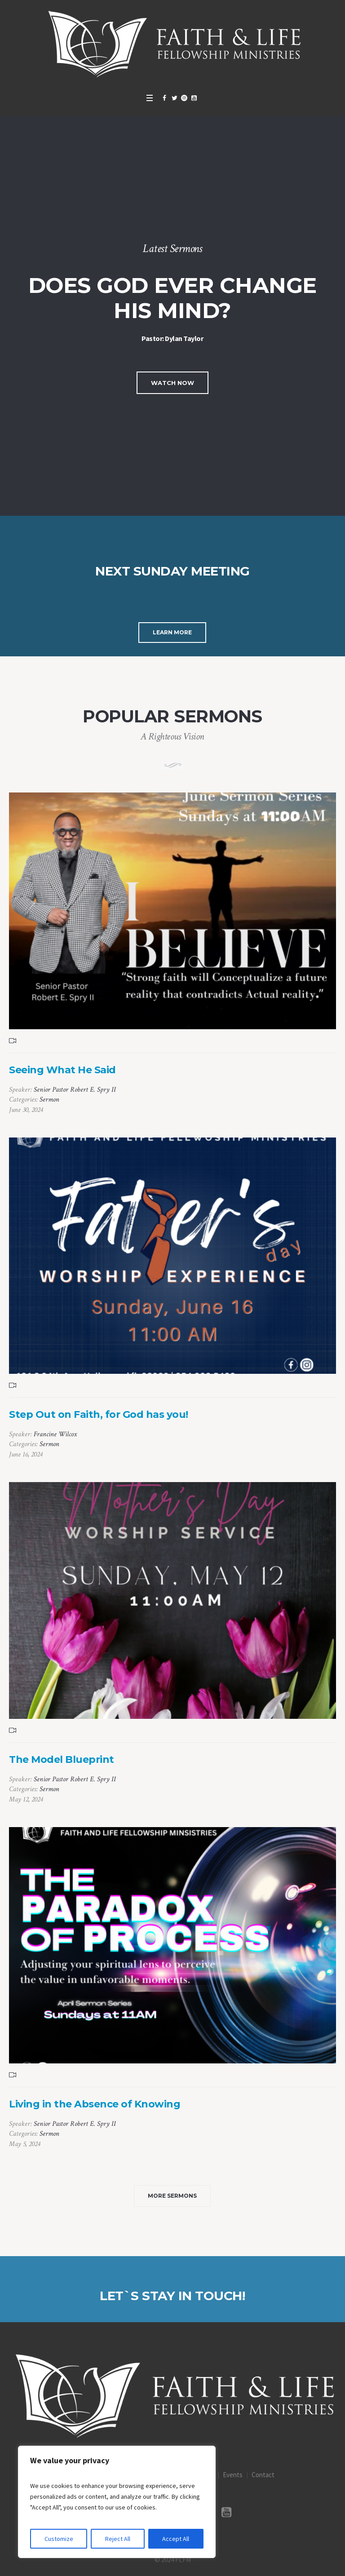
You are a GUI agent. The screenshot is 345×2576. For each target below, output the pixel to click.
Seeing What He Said (62, 1070)
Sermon (49, 1099)
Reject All (117, 2539)
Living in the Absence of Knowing (94, 2104)
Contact (263, 2474)
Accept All (175, 2539)
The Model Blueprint (61, 1759)
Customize (58, 2539)
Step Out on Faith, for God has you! (98, 1414)
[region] (117, 2502)
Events (233, 2474)
